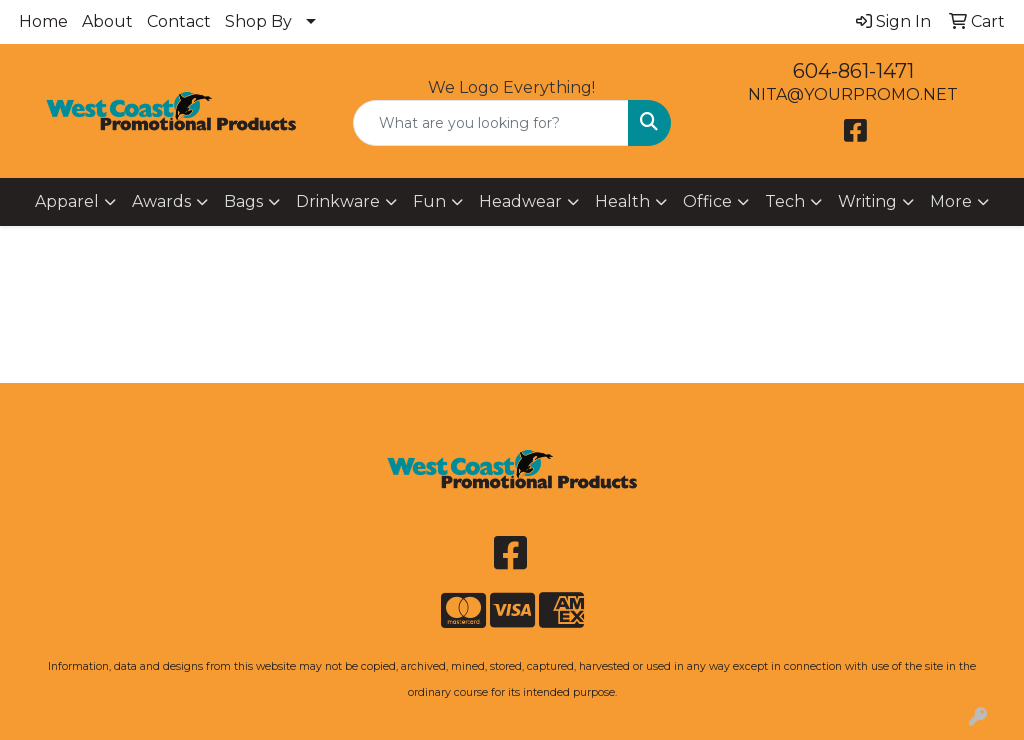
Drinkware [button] (338, 201)
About (107, 21)
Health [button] (622, 201)
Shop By (258, 21)
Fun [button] (429, 201)
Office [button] (707, 201)
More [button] (951, 201)
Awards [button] (161, 201)
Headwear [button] (520, 201)
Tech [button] (785, 201)
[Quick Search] (490, 123)
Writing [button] (867, 201)
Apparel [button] (67, 201)
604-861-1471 (853, 71)
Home (43, 21)
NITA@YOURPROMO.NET (853, 94)
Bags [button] (243, 201)
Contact (179, 21)
